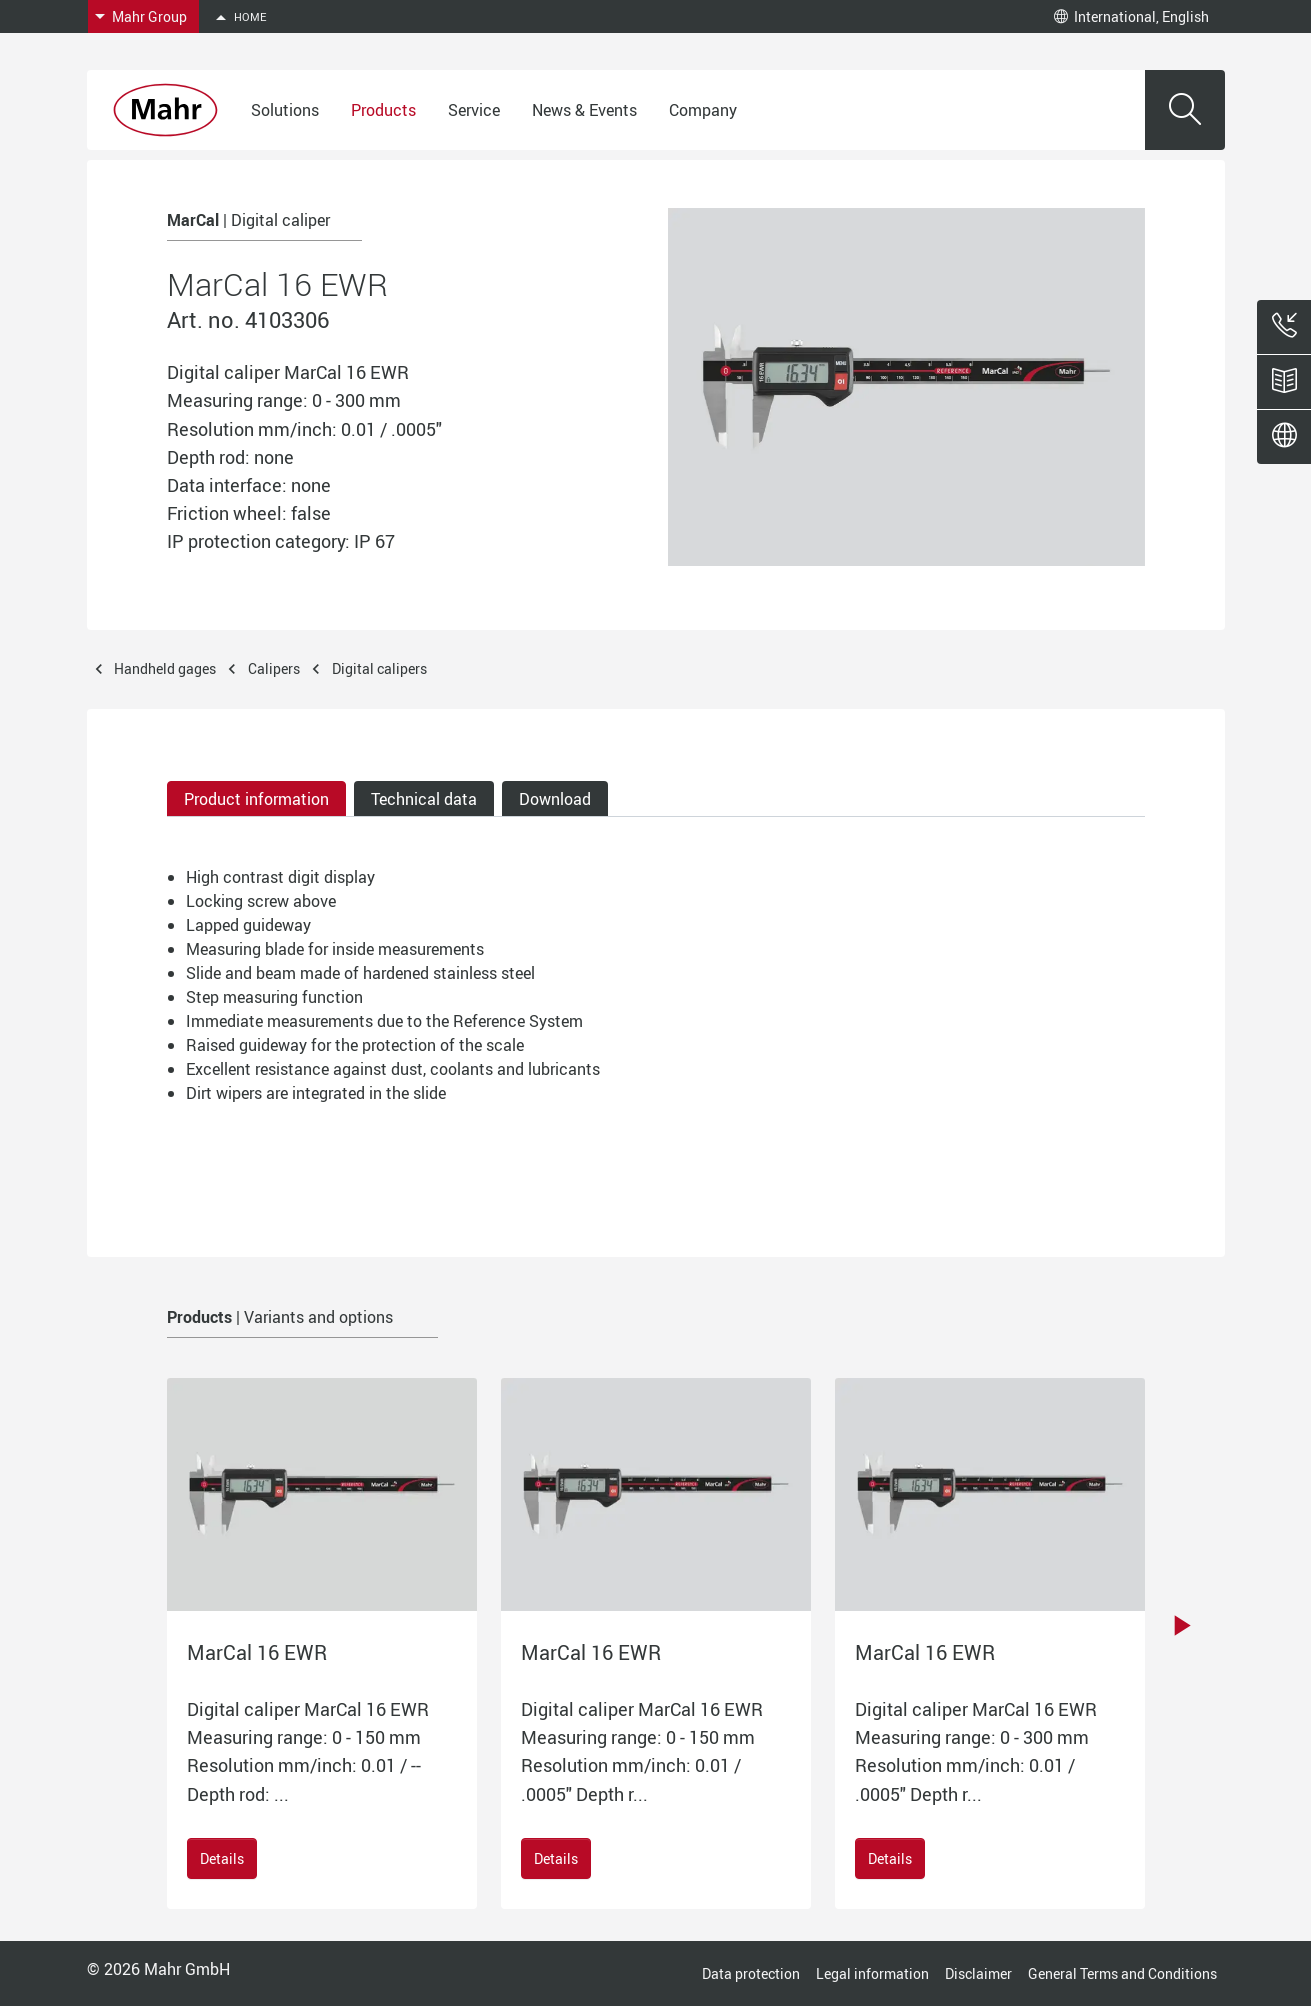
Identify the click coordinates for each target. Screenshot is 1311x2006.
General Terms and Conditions (1122, 1973)
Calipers (274, 668)
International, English (1131, 16)
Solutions (285, 110)
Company (703, 110)
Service (474, 110)
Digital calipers (379, 668)
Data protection (751, 1973)
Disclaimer (978, 1973)
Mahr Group (149, 16)
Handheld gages (165, 668)
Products (383, 110)
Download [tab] (555, 799)
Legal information (872, 1973)
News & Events (584, 110)
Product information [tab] (256, 799)
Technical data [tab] (424, 799)
